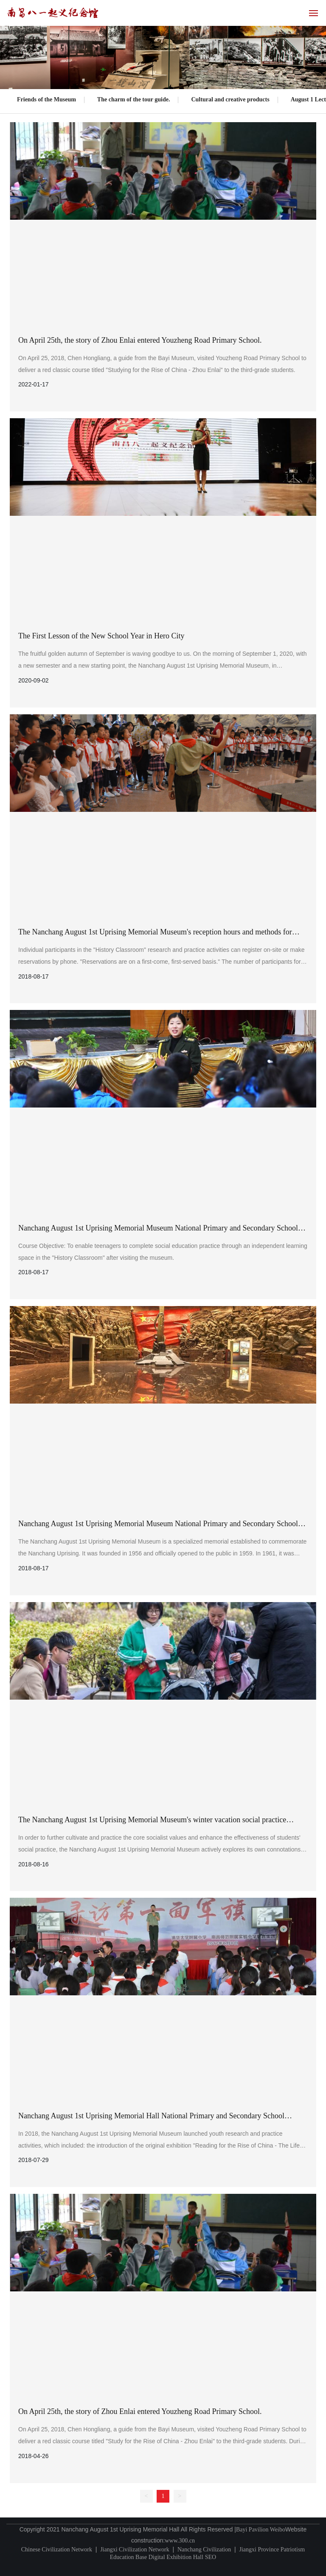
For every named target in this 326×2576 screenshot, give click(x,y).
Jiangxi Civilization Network (134, 2549)
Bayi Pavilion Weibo (260, 2529)
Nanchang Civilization (204, 2549)
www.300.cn (180, 2540)
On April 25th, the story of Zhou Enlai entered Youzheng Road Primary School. (139, 340)
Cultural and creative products (230, 99)
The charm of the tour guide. (133, 99)
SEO (210, 2557)
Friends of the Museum (46, 99)
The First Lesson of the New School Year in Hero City (101, 636)
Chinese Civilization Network (56, 2549)
